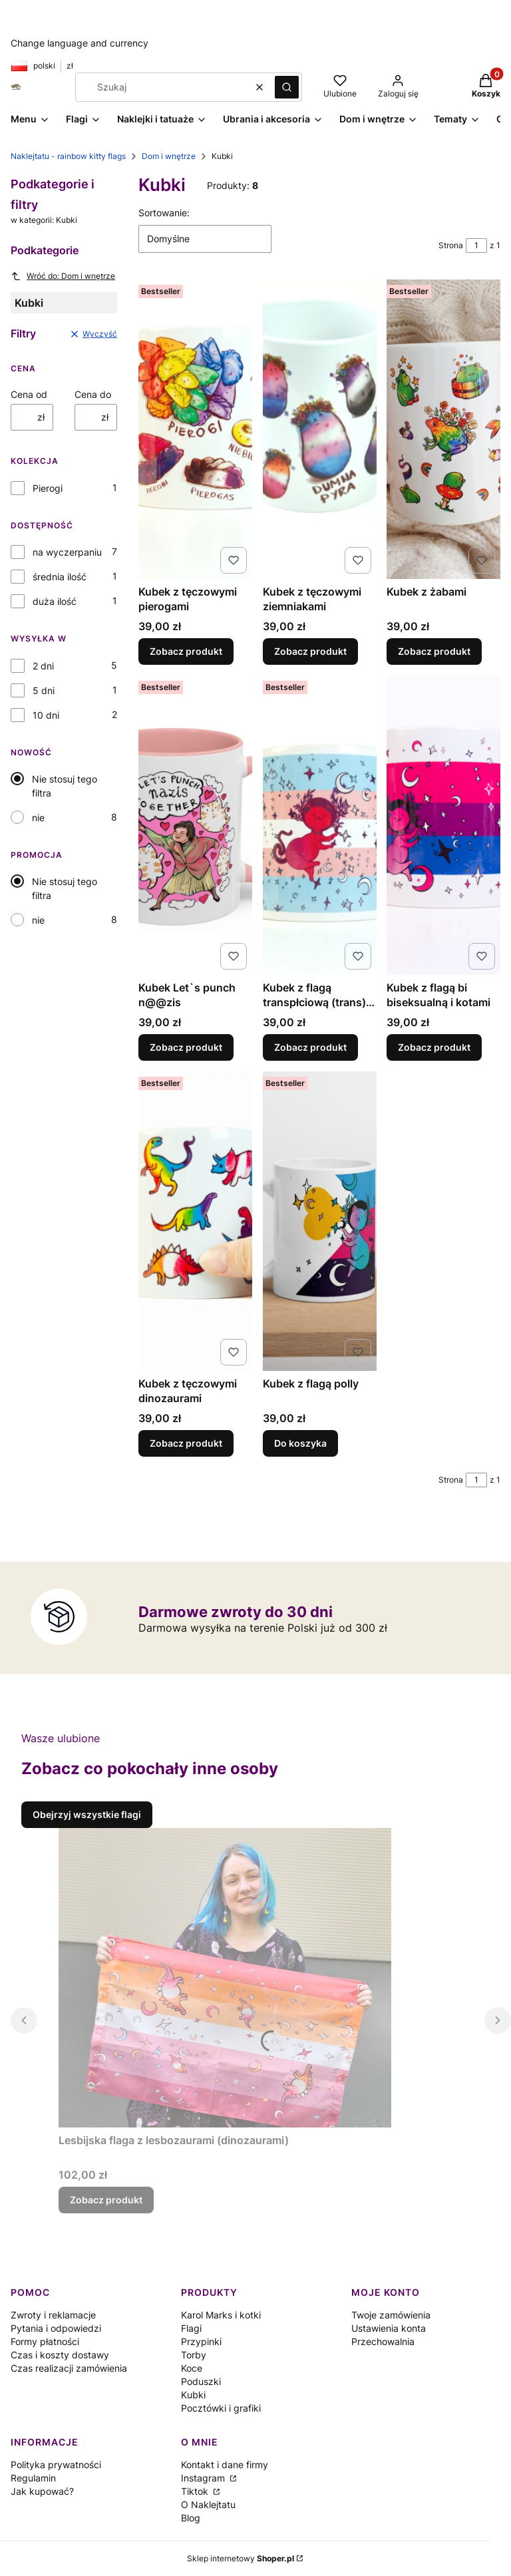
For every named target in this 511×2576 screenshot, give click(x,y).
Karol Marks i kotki (221, 2314)
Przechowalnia (383, 2341)
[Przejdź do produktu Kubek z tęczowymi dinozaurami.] (195, 1221)
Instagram (204, 2478)
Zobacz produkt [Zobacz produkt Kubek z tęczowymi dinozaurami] (186, 1443)
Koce (191, 2368)
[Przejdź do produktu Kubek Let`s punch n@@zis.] (195, 825)
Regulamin (33, 2478)
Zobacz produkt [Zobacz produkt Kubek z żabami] (434, 651)
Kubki (193, 2394)
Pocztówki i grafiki (221, 2408)
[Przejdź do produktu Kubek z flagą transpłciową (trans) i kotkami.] (320, 825)
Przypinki (201, 2341)
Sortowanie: (164, 212)
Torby (193, 2354)
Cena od (29, 394)
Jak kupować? (42, 2491)
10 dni (46, 715)
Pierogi (48, 488)
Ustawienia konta (388, 2328)
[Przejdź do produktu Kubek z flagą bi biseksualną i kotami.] (443, 825)
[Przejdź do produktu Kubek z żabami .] (443, 429)
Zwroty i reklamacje (53, 2314)
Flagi (191, 2328)
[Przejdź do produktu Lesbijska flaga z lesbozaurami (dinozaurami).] (225, 1977)
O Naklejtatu (208, 2504)
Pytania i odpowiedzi (56, 2328)
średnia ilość (59, 576)
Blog (190, 2517)
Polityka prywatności (56, 2464)
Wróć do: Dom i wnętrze (63, 276)
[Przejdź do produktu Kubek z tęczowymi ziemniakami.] (320, 429)
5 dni (44, 690)
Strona (450, 245)
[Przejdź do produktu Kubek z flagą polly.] (320, 1221)
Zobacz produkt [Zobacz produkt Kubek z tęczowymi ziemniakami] (310, 651)
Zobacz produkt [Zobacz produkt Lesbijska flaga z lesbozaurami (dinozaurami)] (106, 2199)
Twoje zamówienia (390, 2314)
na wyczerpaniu (67, 552)
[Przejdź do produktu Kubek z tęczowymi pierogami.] (195, 429)
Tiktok (196, 2491)
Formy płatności (45, 2341)
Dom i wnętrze (169, 156)
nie (38, 817)
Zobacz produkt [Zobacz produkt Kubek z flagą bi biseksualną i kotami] (434, 1047)
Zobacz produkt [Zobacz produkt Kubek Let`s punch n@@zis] (186, 1047)
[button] (287, 87)
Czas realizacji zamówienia (69, 2368)
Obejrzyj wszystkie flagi (87, 1814)
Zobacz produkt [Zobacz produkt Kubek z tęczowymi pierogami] (186, 651)
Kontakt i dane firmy (224, 2464)
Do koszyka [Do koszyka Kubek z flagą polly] (300, 1443)
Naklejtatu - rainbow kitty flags (68, 156)
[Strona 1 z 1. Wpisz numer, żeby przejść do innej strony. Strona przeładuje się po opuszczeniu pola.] (476, 245)
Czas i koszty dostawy (60, 2354)
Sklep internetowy (240, 2558)
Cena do (93, 394)
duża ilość (55, 601)
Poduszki (201, 2381)
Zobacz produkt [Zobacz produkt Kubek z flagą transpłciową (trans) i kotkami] (310, 1047)
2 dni (43, 665)
